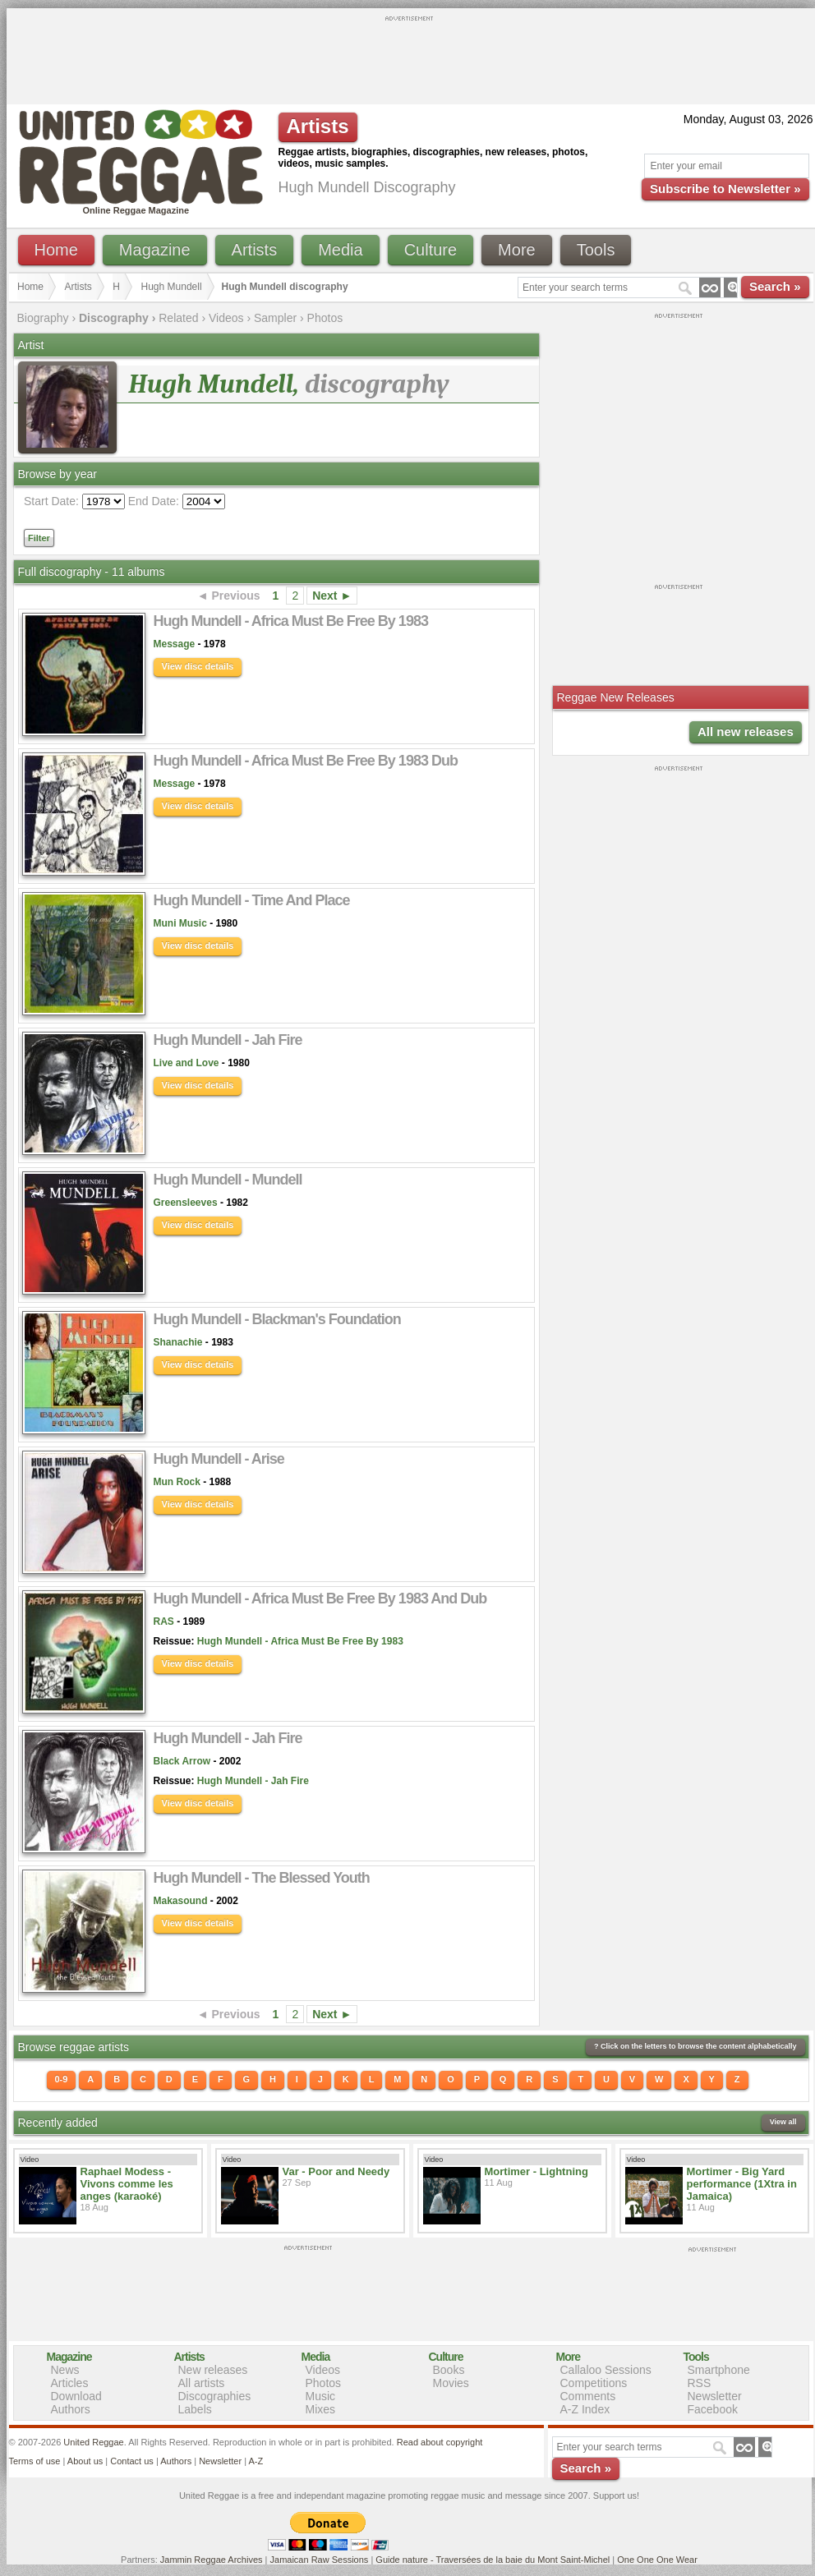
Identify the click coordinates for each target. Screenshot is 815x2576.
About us (85, 2461)
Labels (195, 2409)
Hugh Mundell (171, 286)
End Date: (153, 501)
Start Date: (51, 501)
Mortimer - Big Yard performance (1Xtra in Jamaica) (742, 2183)
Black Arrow (182, 1761)
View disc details (198, 666)
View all (783, 2122)
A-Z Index (585, 2409)
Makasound (181, 1901)
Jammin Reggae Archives (211, 2559)
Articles (70, 2383)
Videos (226, 317)
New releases (213, 2369)
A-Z (255, 2461)
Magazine (155, 250)
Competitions (594, 2383)
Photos (325, 317)
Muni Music (180, 923)
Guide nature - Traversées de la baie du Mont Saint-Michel (492, 2559)
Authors (70, 2409)
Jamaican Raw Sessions (319, 2559)
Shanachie (178, 1342)
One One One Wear (657, 2559)
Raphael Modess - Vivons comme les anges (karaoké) (127, 2183)
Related (178, 317)
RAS (164, 1621)
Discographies (214, 2396)
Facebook (713, 2409)
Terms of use (35, 2461)
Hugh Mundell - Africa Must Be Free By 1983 (300, 1641)
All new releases (746, 731)
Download (76, 2396)
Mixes (321, 2409)
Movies (451, 2383)
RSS (699, 2383)
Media (340, 250)
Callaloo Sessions (606, 2369)
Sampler (275, 317)
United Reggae (93, 2442)
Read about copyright (440, 2442)
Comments (588, 2396)
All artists (201, 2383)
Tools (596, 250)
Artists (255, 250)
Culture (430, 250)
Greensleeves (186, 1202)
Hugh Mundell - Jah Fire (253, 1781)
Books (449, 2369)
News (65, 2369)
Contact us (132, 2461)
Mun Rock (177, 1482)
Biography (43, 317)
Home (56, 250)
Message (175, 644)
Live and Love (186, 1063)
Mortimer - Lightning (536, 2171)
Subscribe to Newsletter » (725, 189)
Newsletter (715, 2396)
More (517, 250)
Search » (775, 286)
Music (321, 2396)
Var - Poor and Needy (336, 2171)
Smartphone (719, 2369)
